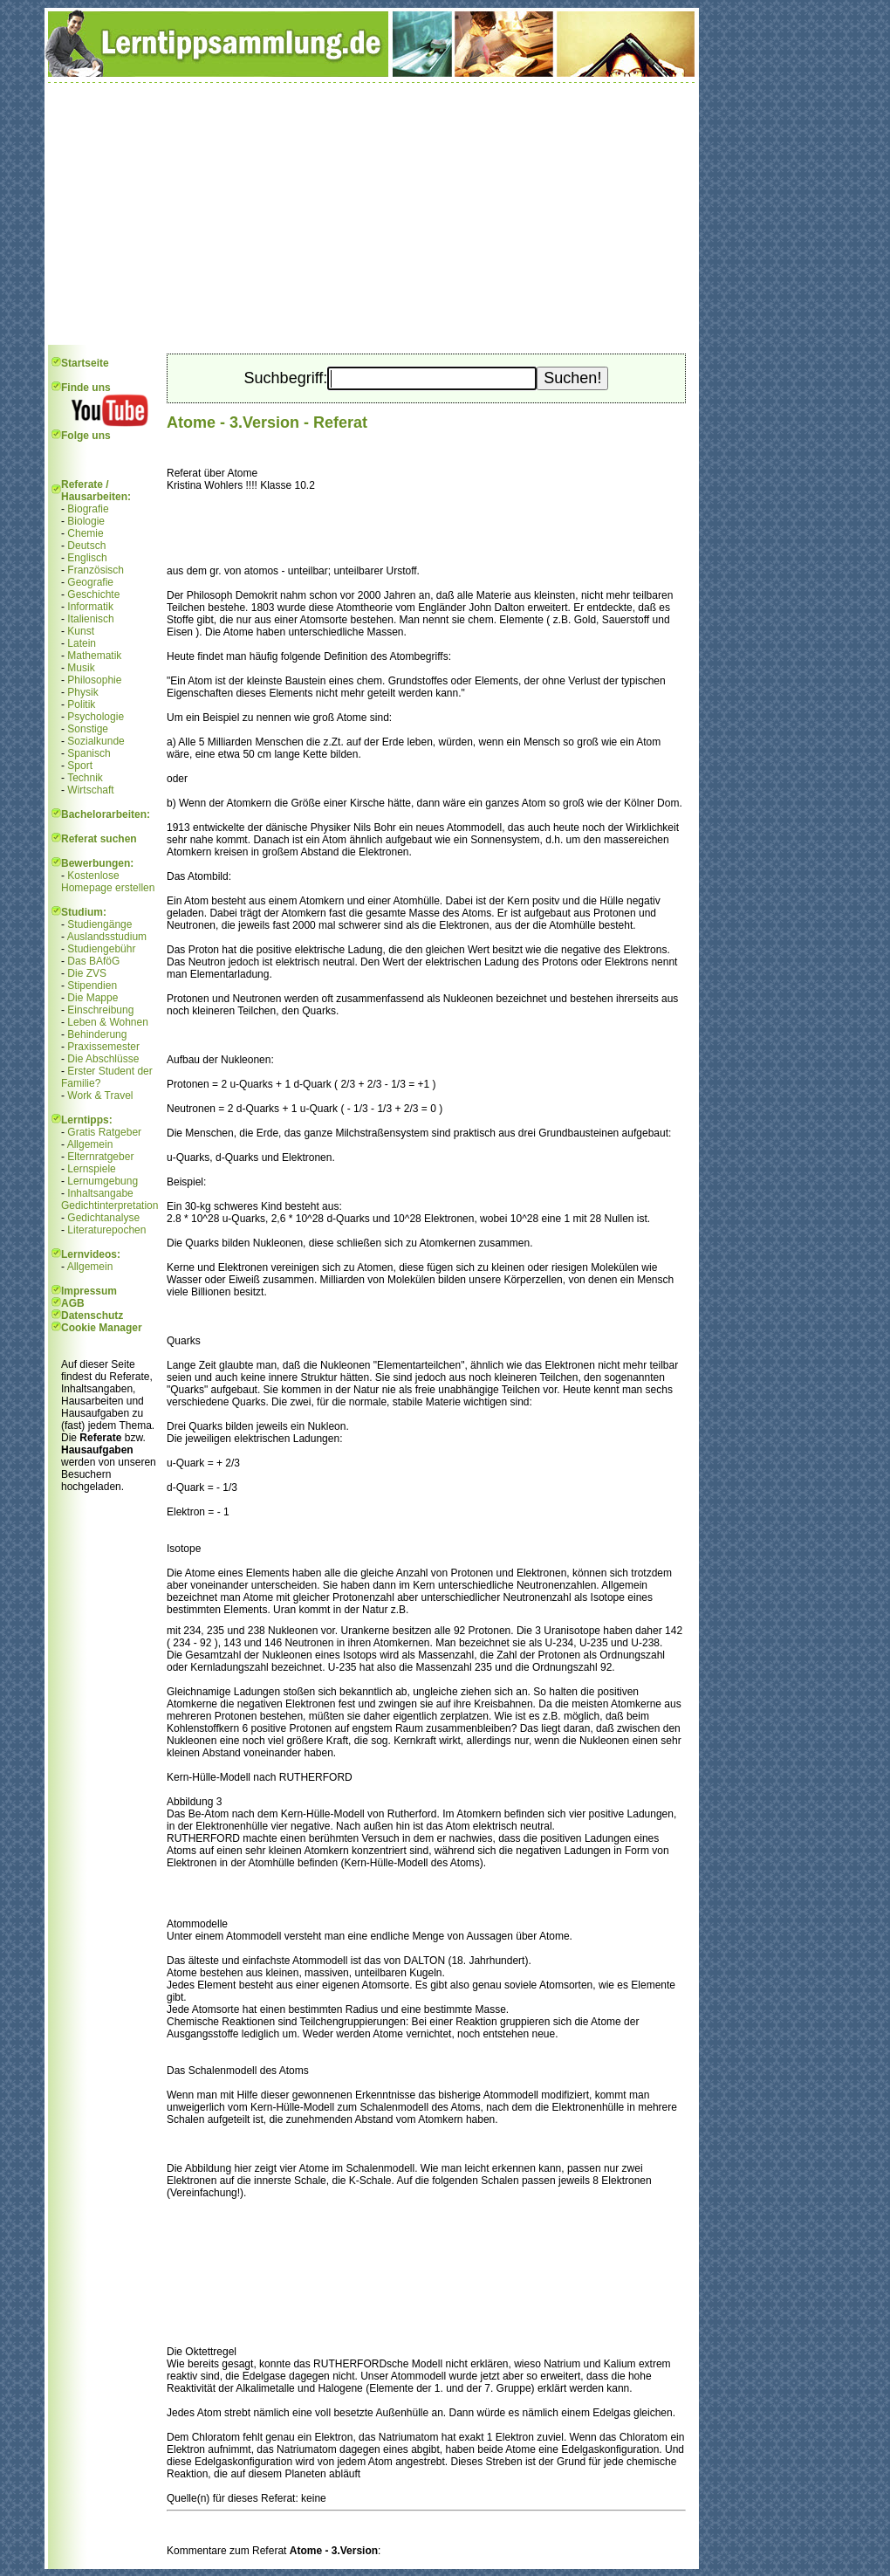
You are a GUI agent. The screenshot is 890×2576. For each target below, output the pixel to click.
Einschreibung (100, 1010)
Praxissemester (103, 1047)
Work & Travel (100, 1095)
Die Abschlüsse (103, 1059)
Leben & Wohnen (107, 1022)
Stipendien (92, 985)
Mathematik (94, 655)
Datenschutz (92, 1315)
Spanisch (88, 753)
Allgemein (90, 1144)
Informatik (90, 607)
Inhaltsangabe (100, 1193)
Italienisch (90, 619)
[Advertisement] (371, 214)
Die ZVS (86, 973)
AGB (73, 1303)
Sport (79, 765)
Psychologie (95, 717)
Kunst (80, 631)
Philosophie (94, 680)
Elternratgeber (100, 1157)
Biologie (86, 521)
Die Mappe (92, 998)
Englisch (86, 558)
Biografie (87, 509)
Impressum (89, 1291)
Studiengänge (99, 924)
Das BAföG (93, 961)
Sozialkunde (95, 741)
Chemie (85, 533)
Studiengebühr (101, 949)
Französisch (95, 570)
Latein (81, 643)
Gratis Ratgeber (104, 1132)
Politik (81, 704)
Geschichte (93, 594)
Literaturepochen (106, 1230)
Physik (82, 692)
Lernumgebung (102, 1181)
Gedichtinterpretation (109, 1205)
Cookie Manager (101, 1328)
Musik (80, 668)
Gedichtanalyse (103, 1218)
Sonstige (87, 729)
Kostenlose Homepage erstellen (107, 881)
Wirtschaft (90, 790)
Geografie (90, 582)
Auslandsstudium (107, 937)
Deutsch (86, 545)
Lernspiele (91, 1169)
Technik (85, 778)
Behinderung (97, 1034)
